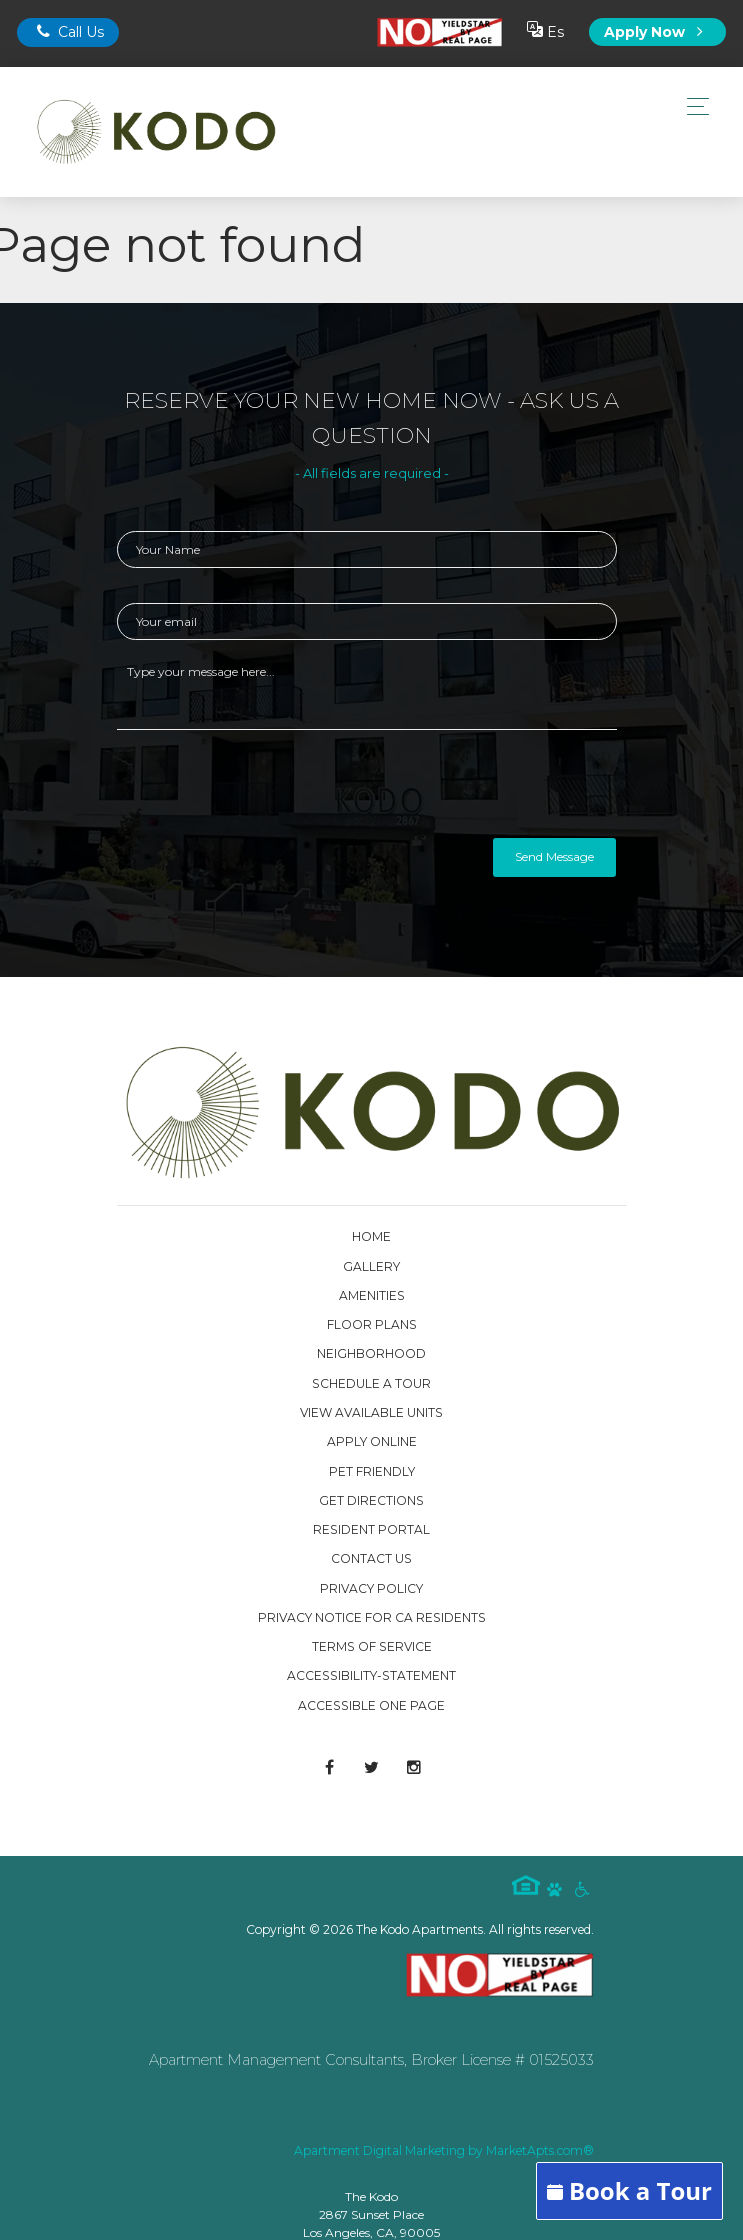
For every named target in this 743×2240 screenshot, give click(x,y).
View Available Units (371, 1412)
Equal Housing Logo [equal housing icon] (526, 1885)
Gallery (371, 1266)
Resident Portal (371, 1529)
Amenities (372, 1295)
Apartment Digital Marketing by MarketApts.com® (444, 2150)
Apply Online (372, 1441)
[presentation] (269, 789)
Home (371, 1236)
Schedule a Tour (371, 1383)
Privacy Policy (371, 1588)
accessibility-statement (371, 1675)
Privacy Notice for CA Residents (372, 1617)
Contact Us (371, 1558)
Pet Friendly (372, 1471)
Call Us (68, 32)
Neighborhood (371, 1353)
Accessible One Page (371, 1705)
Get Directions (371, 1500)
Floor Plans (372, 1324)
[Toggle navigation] (692, 106)
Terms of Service (372, 1646)
